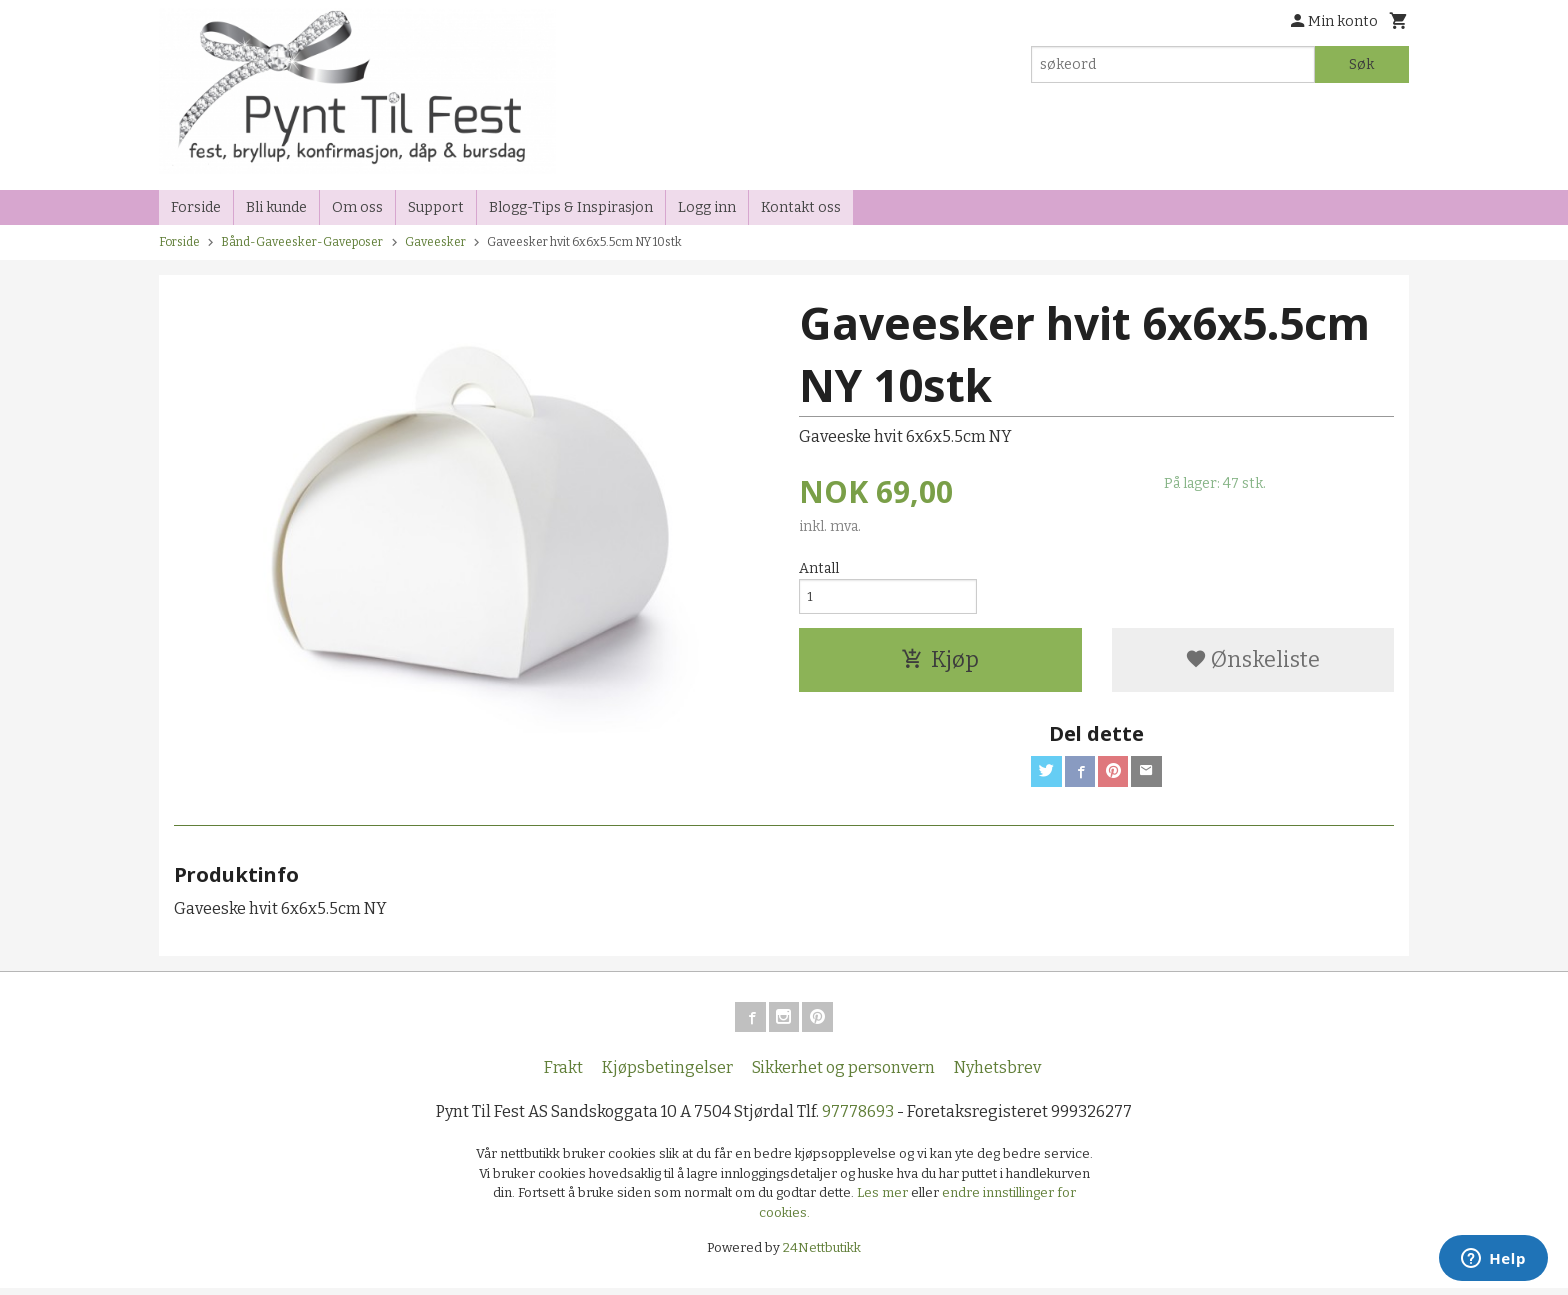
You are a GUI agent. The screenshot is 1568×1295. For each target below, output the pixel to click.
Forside (196, 207)
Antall (819, 568)
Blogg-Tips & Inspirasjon (571, 207)
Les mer (884, 1199)
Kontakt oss (801, 207)
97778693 (858, 1118)
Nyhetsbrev (997, 1074)
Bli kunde (276, 207)
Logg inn (707, 207)
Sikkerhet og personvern (843, 1074)
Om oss (357, 207)
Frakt (563, 1074)
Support (436, 207)
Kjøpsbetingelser (667, 1074)
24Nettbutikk (822, 1254)
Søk (1361, 64)
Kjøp (940, 663)
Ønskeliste (1252, 663)
